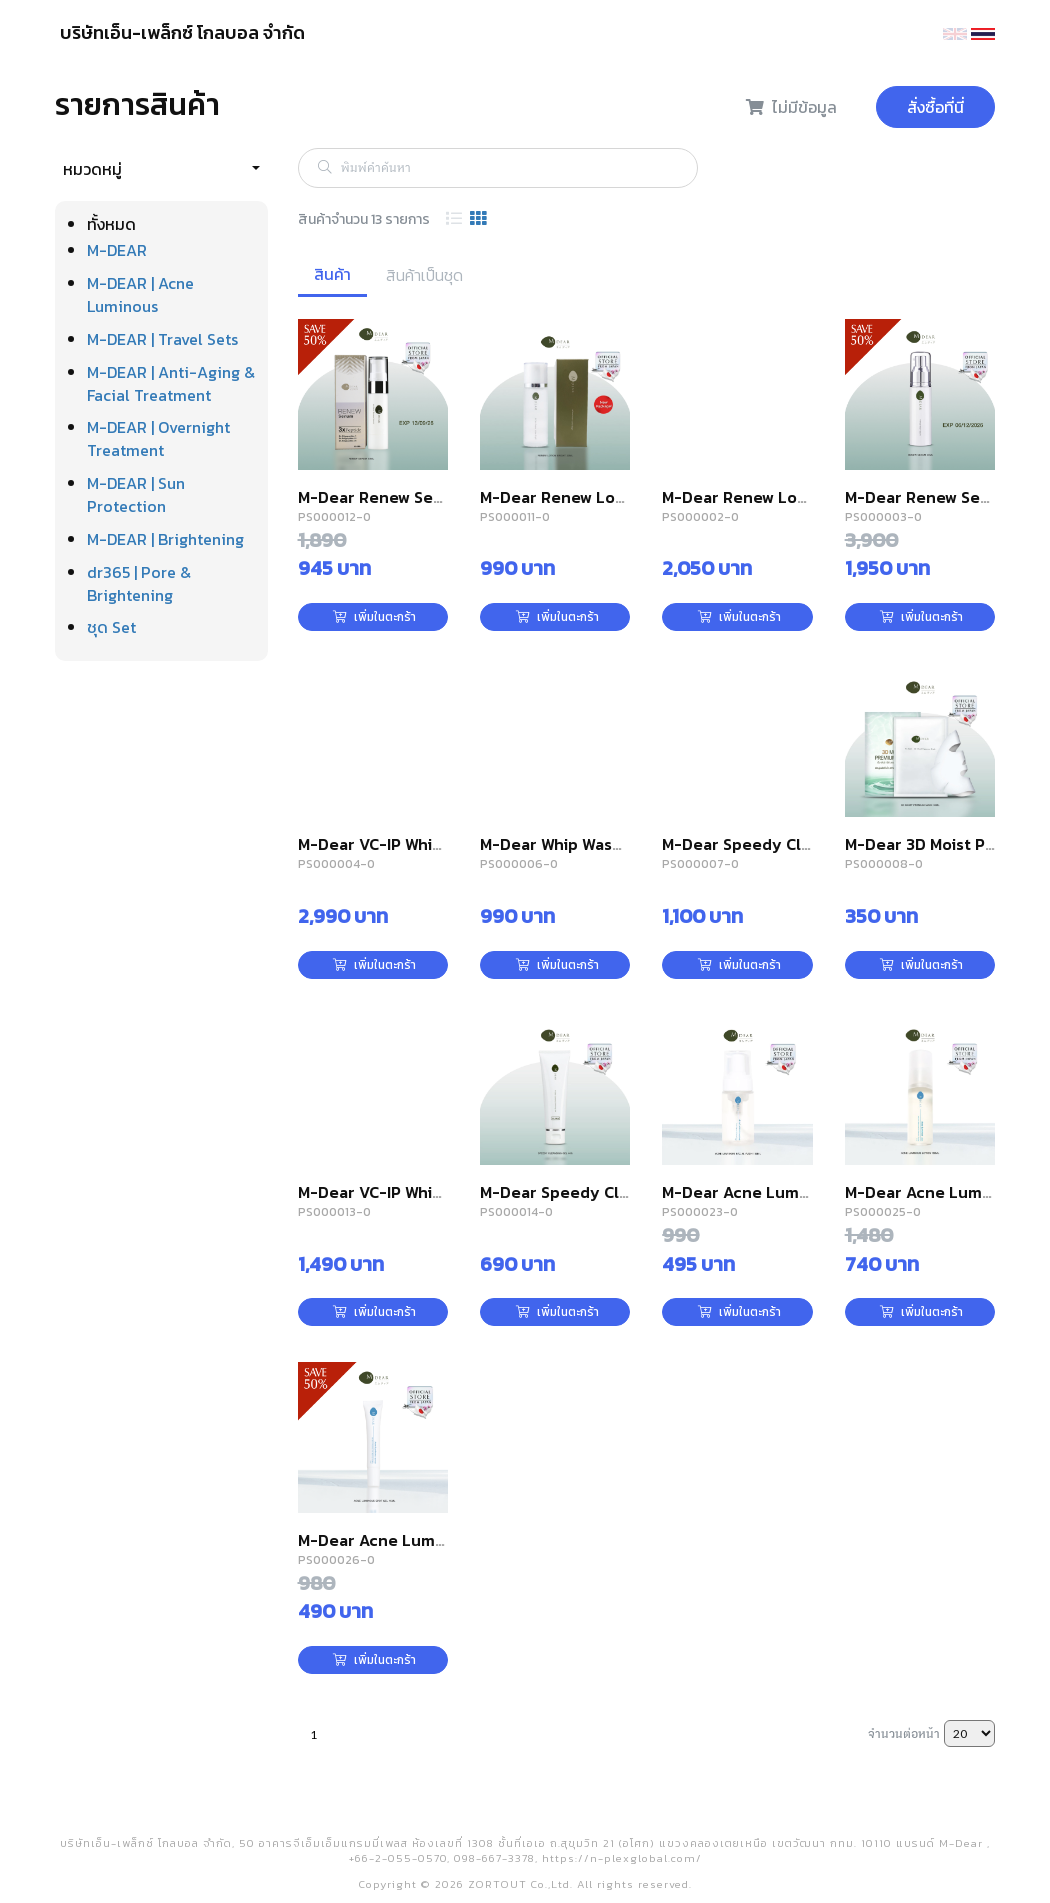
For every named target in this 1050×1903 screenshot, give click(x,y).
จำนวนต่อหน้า (904, 1733)
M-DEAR (117, 250)
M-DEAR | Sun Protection (136, 494)
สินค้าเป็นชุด (424, 275)
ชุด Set (111, 627)
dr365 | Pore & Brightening (139, 583)
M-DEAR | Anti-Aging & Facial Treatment (171, 383)
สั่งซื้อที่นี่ (935, 107)
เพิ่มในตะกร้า (374, 617)
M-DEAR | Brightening (165, 539)
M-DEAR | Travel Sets (162, 339)
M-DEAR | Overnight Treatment (158, 438)
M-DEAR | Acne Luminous (140, 294)
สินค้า (332, 274)
